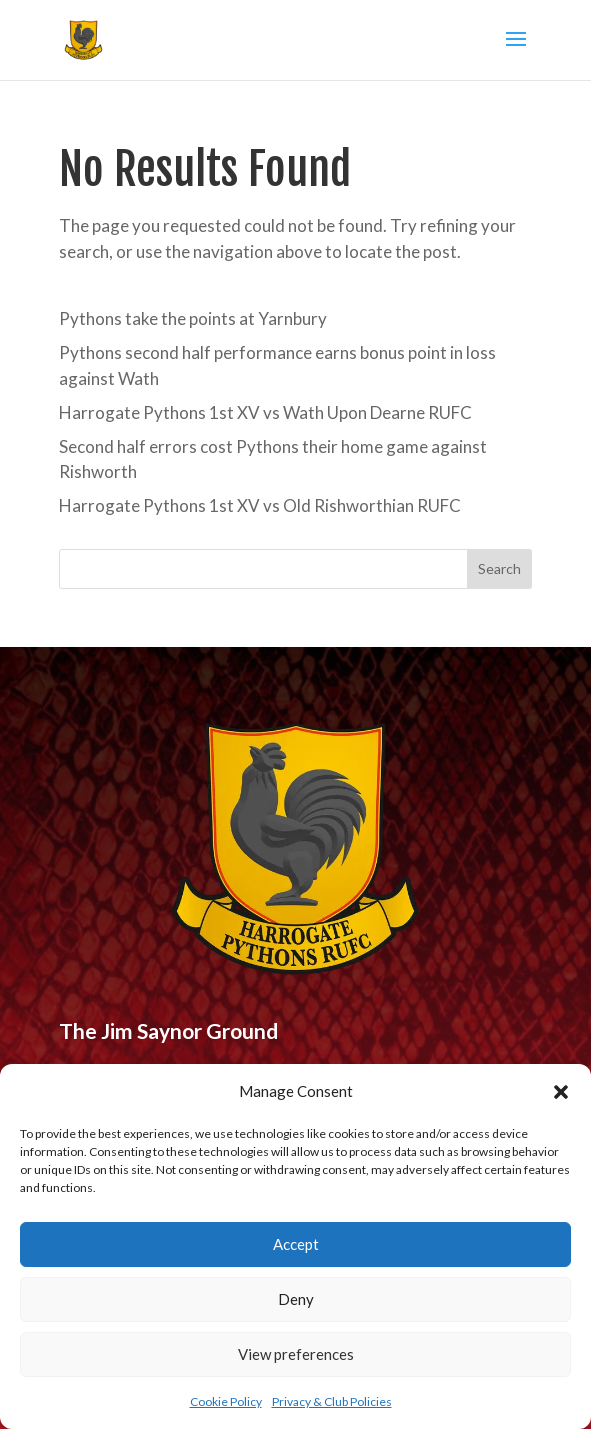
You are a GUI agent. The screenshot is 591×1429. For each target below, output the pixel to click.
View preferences (296, 1354)
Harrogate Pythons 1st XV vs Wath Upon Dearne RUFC (265, 412)
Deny (296, 1299)
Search (499, 568)
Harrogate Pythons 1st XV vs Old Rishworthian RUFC (260, 505)
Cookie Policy (226, 1401)
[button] (561, 1092)
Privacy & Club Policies (332, 1401)
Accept (296, 1244)
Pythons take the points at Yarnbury (193, 318)
